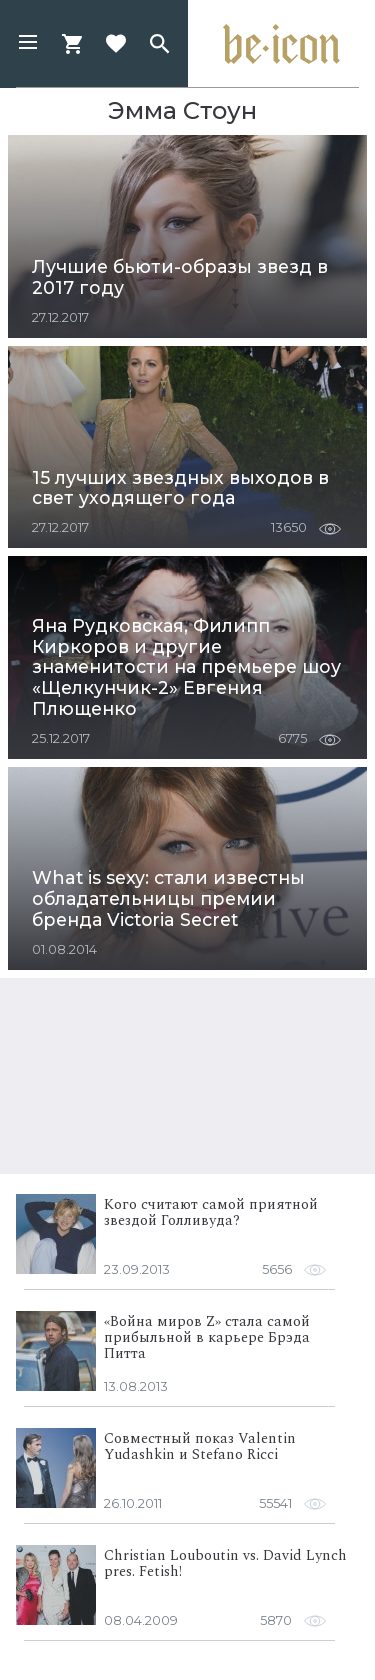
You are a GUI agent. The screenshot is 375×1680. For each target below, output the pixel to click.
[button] (28, 44)
